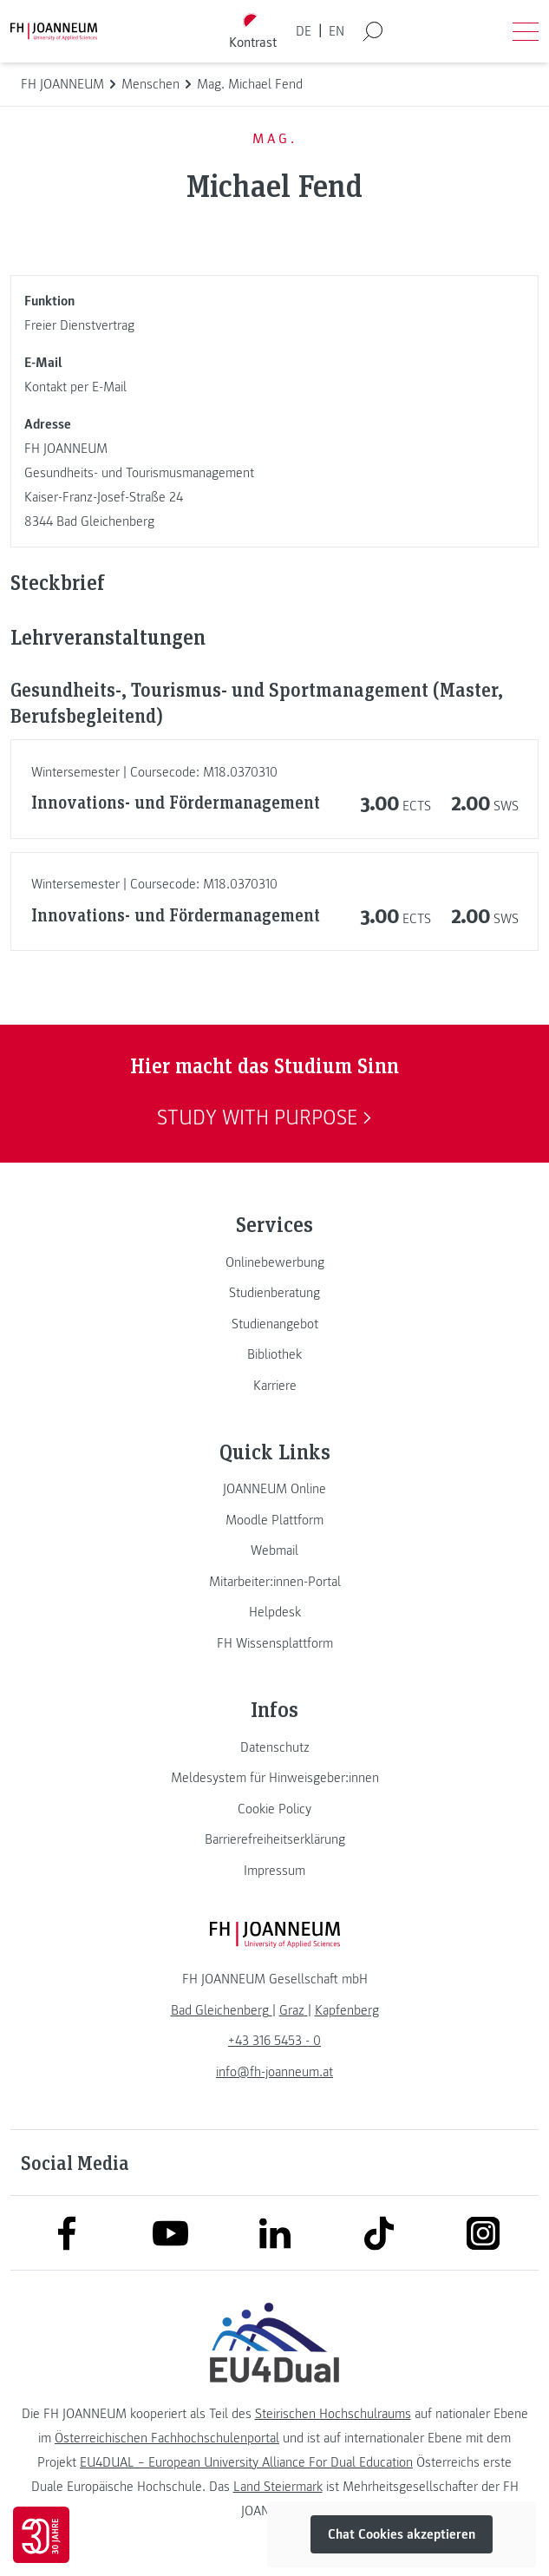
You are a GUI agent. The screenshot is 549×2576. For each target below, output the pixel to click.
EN (336, 31)
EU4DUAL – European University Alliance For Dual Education (246, 2462)
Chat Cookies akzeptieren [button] (401, 2534)
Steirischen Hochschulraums (333, 2413)
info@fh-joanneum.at (274, 2072)
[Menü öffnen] (526, 31)
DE (303, 31)
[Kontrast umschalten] (252, 31)
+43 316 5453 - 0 (274, 2040)
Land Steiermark (278, 2486)
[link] (274, 1262)
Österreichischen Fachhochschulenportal (167, 2438)
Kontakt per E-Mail (75, 387)
